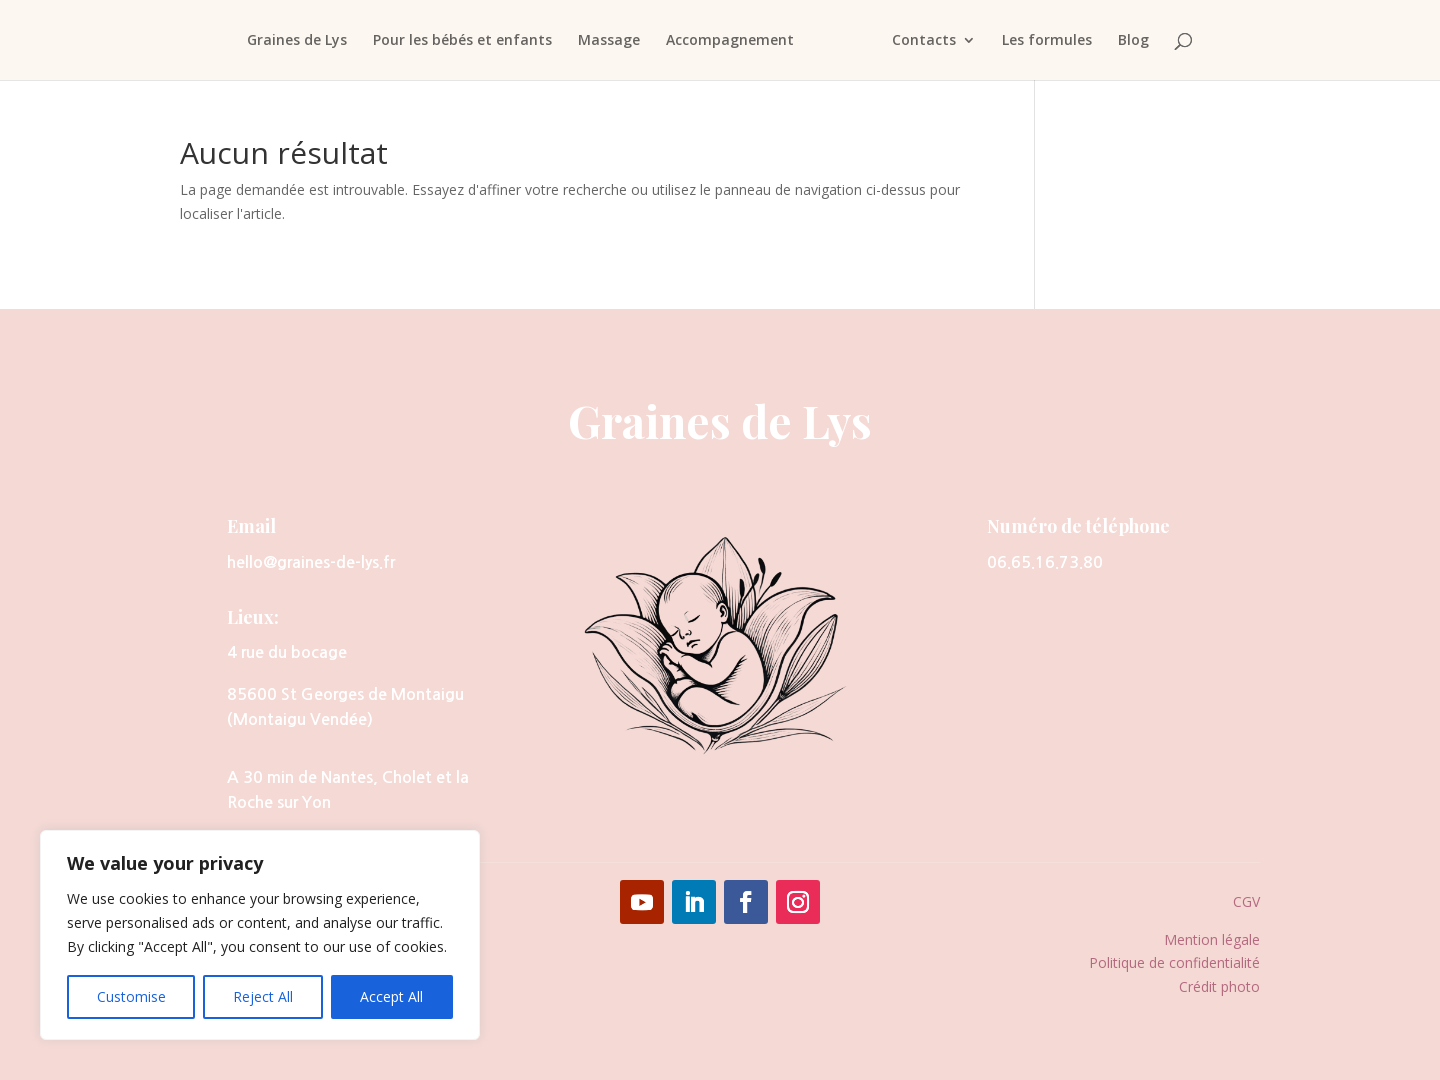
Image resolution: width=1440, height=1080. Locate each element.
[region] (260, 935)
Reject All (263, 996)
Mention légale (1212, 939)
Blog (1138, 41)
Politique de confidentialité (1174, 962)
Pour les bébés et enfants (457, 41)
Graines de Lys (292, 41)
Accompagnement (725, 41)
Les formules (1052, 41)
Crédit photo (1219, 986)
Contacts (929, 41)
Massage (604, 41)
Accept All (391, 996)
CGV (1246, 901)
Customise (131, 996)
